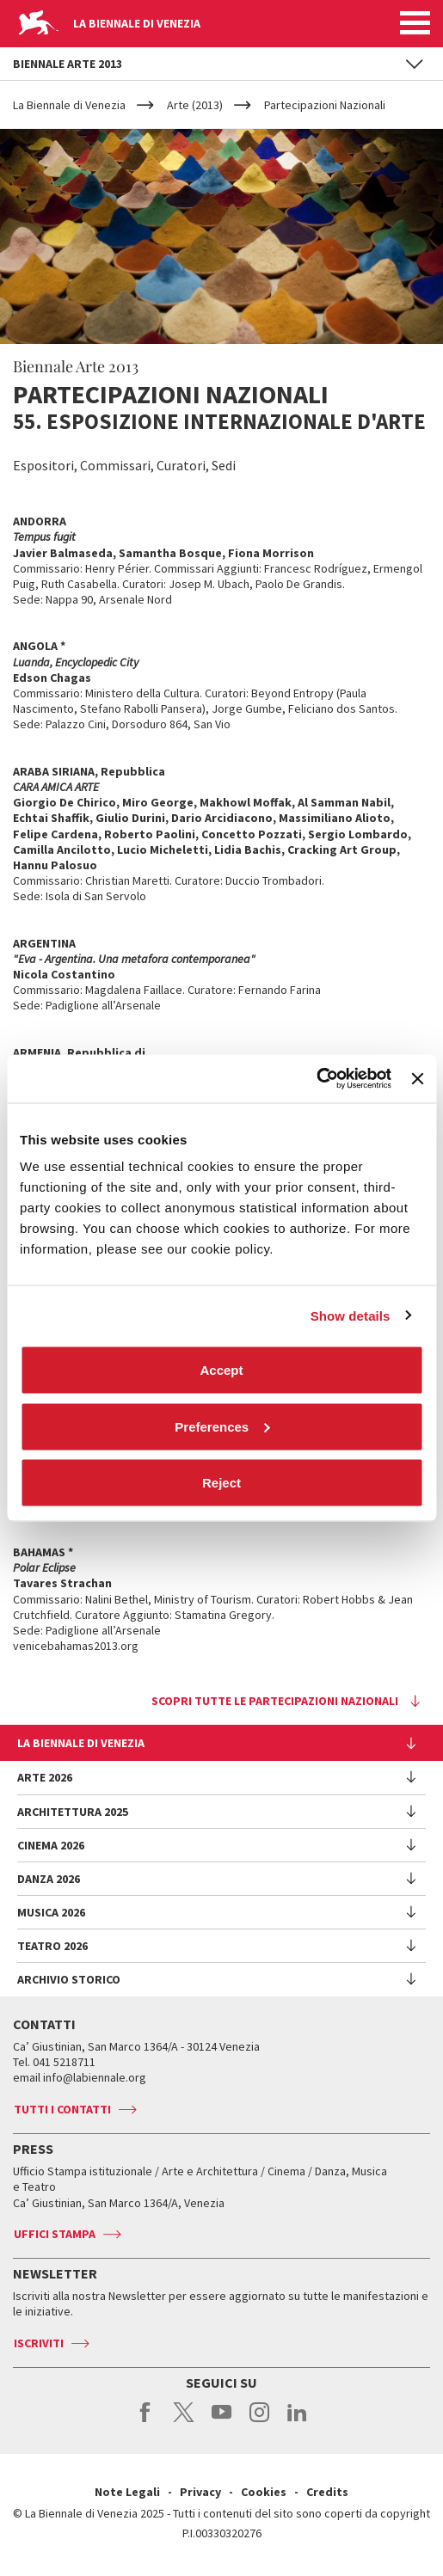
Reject (221, 1482)
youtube (221, 2421)
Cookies (263, 2491)
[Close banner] (417, 1078)
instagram (259, 2421)
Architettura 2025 (72, 1811)
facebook (145, 2421)
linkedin (297, 2421)
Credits (327, 2491)
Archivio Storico (68, 1979)
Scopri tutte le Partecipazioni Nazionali (274, 1700)
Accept (221, 1370)
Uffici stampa (54, 2234)
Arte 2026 (44, 1777)
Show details (351, 1315)
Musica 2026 (51, 1912)
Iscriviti (39, 2343)
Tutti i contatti (62, 2109)
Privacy (200, 2491)
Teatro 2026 (52, 1945)
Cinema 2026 (50, 1845)
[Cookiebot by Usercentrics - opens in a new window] (316, 1079)
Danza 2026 (48, 1878)
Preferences (222, 1426)
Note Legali (127, 2491)
